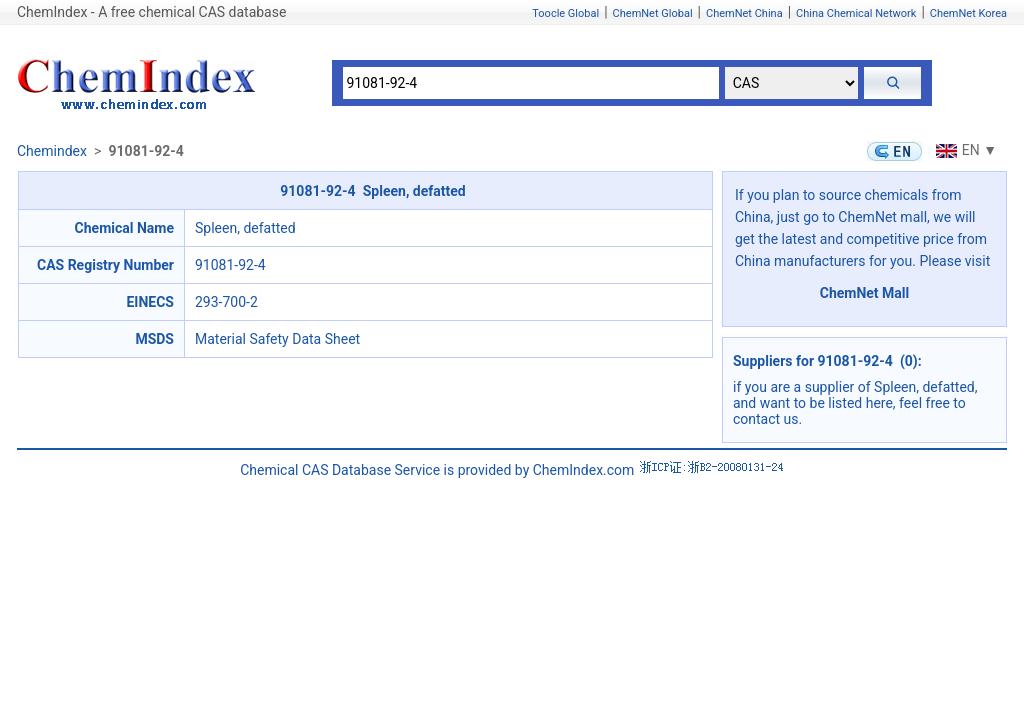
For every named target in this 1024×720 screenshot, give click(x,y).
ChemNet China (744, 13)
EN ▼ (964, 150)
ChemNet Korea (968, 13)
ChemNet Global (653, 13)
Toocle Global (565, 13)
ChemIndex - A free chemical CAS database (151, 12)
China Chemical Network (856, 13)
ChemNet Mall (865, 293)
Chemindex (52, 151)
